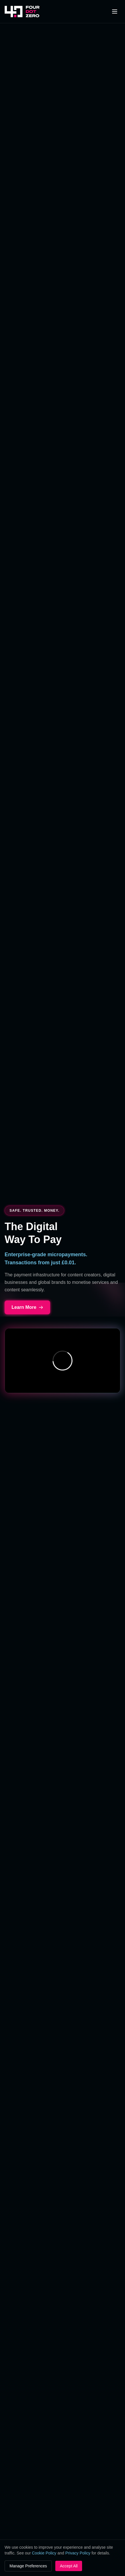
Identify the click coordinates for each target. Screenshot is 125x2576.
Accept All (68, 2566)
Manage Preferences (28, 2566)
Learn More (27, 1307)
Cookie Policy (44, 2553)
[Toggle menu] (114, 11)
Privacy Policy (77, 2553)
